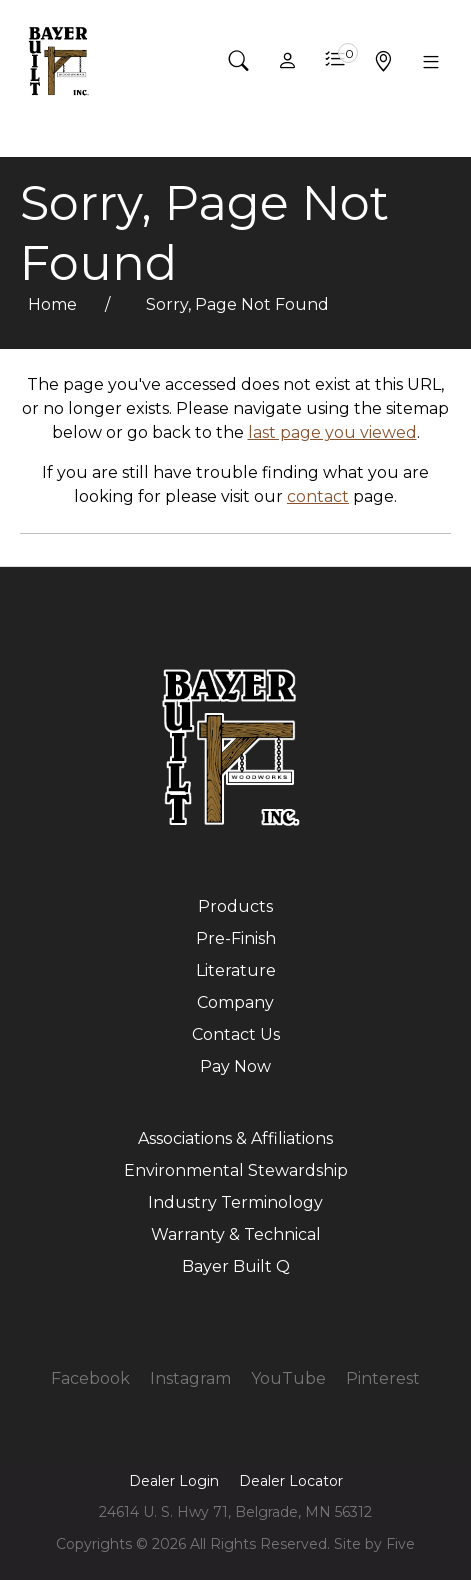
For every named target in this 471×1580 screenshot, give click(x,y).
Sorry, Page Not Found (237, 304)
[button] (239, 61)
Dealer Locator (291, 1481)
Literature (236, 970)
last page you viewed (332, 432)
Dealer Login (174, 1481)
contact (318, 496)
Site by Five (374, 1544)
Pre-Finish (236, 938)
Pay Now (235, 1066)
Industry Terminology (235, 1202)
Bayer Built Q (236, 1266)
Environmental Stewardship (236, 1170)
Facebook (90, 1378)
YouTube (288, 1378)
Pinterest (383, 1378)
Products (235, 906)
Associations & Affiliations (235, 1138)
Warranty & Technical (236, 1234)
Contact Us (236, 1034)
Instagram (190, 1378)
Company (235, 1002)
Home (54, 304)
